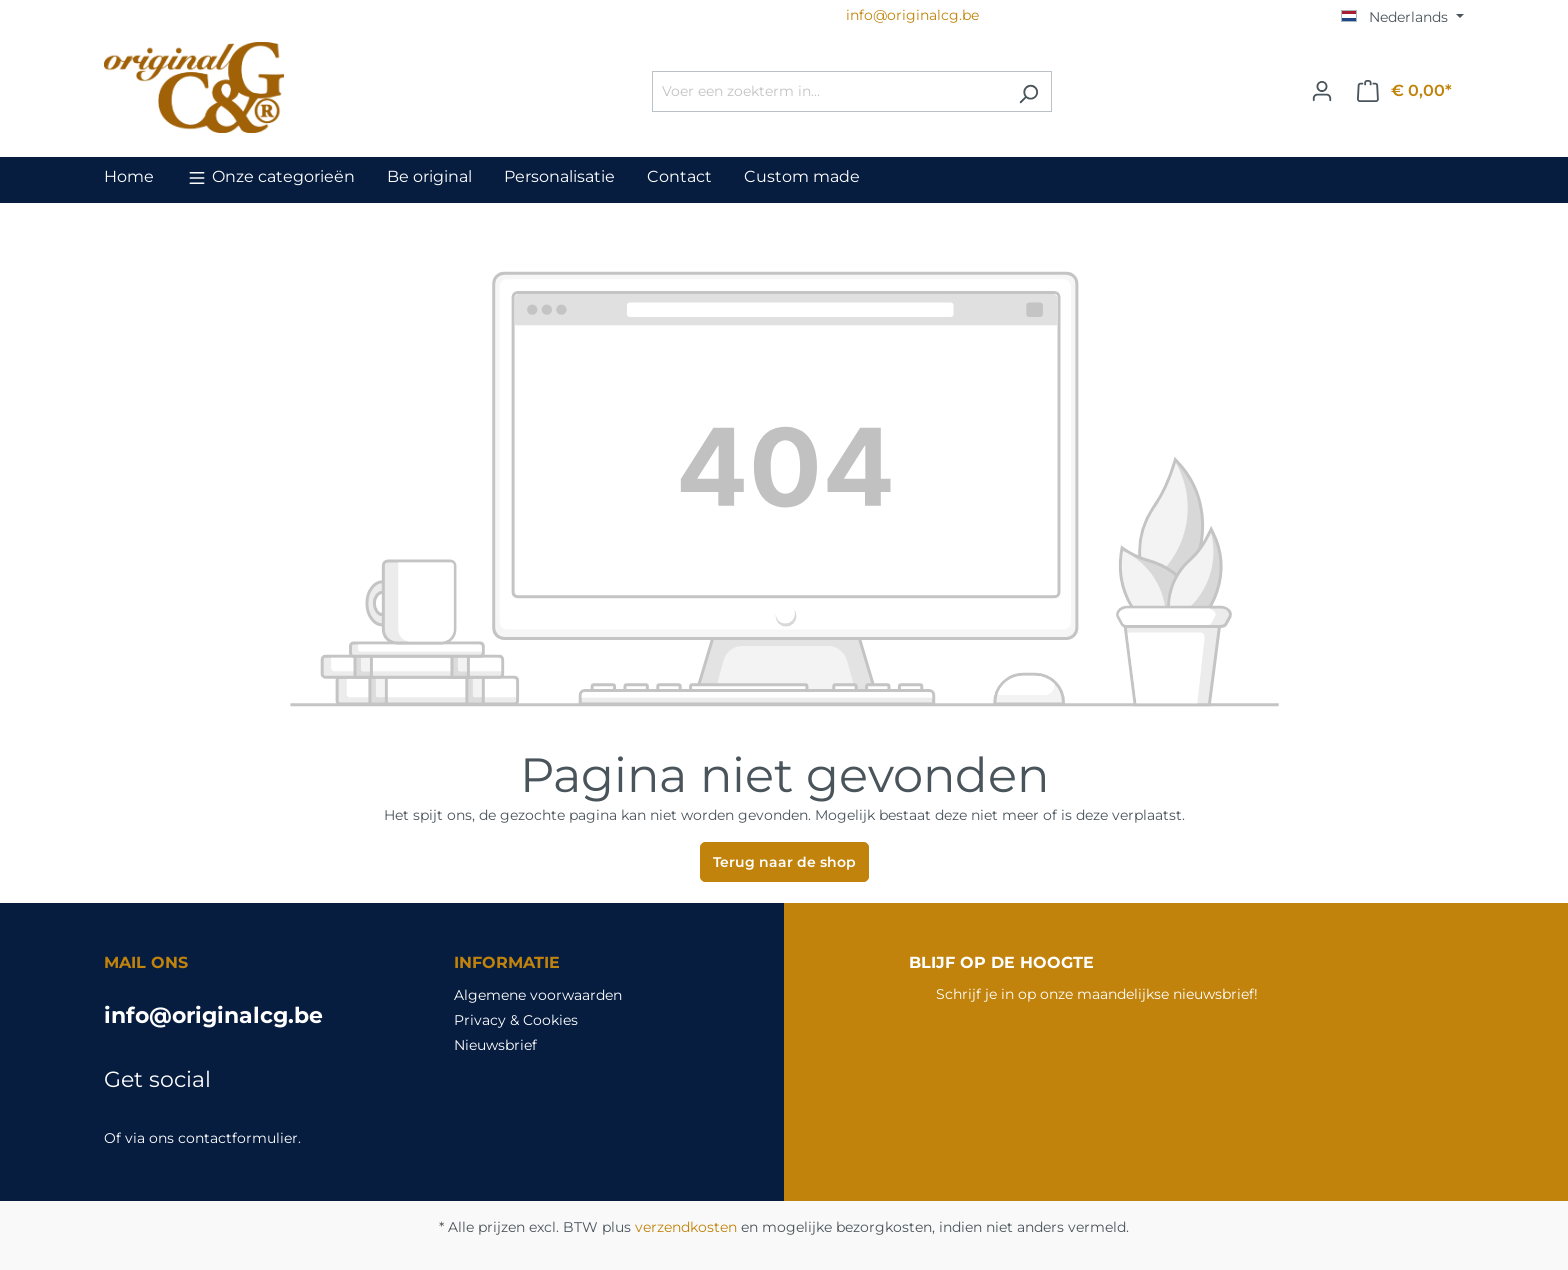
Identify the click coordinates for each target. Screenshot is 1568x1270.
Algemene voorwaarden (538, 995)
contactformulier (238, 1138)
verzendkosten (686, 1227)
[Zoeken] (1028, 91)
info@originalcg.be (213, 1015)
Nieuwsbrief (495, 1045)
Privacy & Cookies (516, 1020)
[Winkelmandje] (1404, 91)
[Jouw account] (1322, 91)
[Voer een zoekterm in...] (829, 91)
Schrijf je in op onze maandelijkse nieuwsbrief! (1097, 994)
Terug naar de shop (784, 862)
